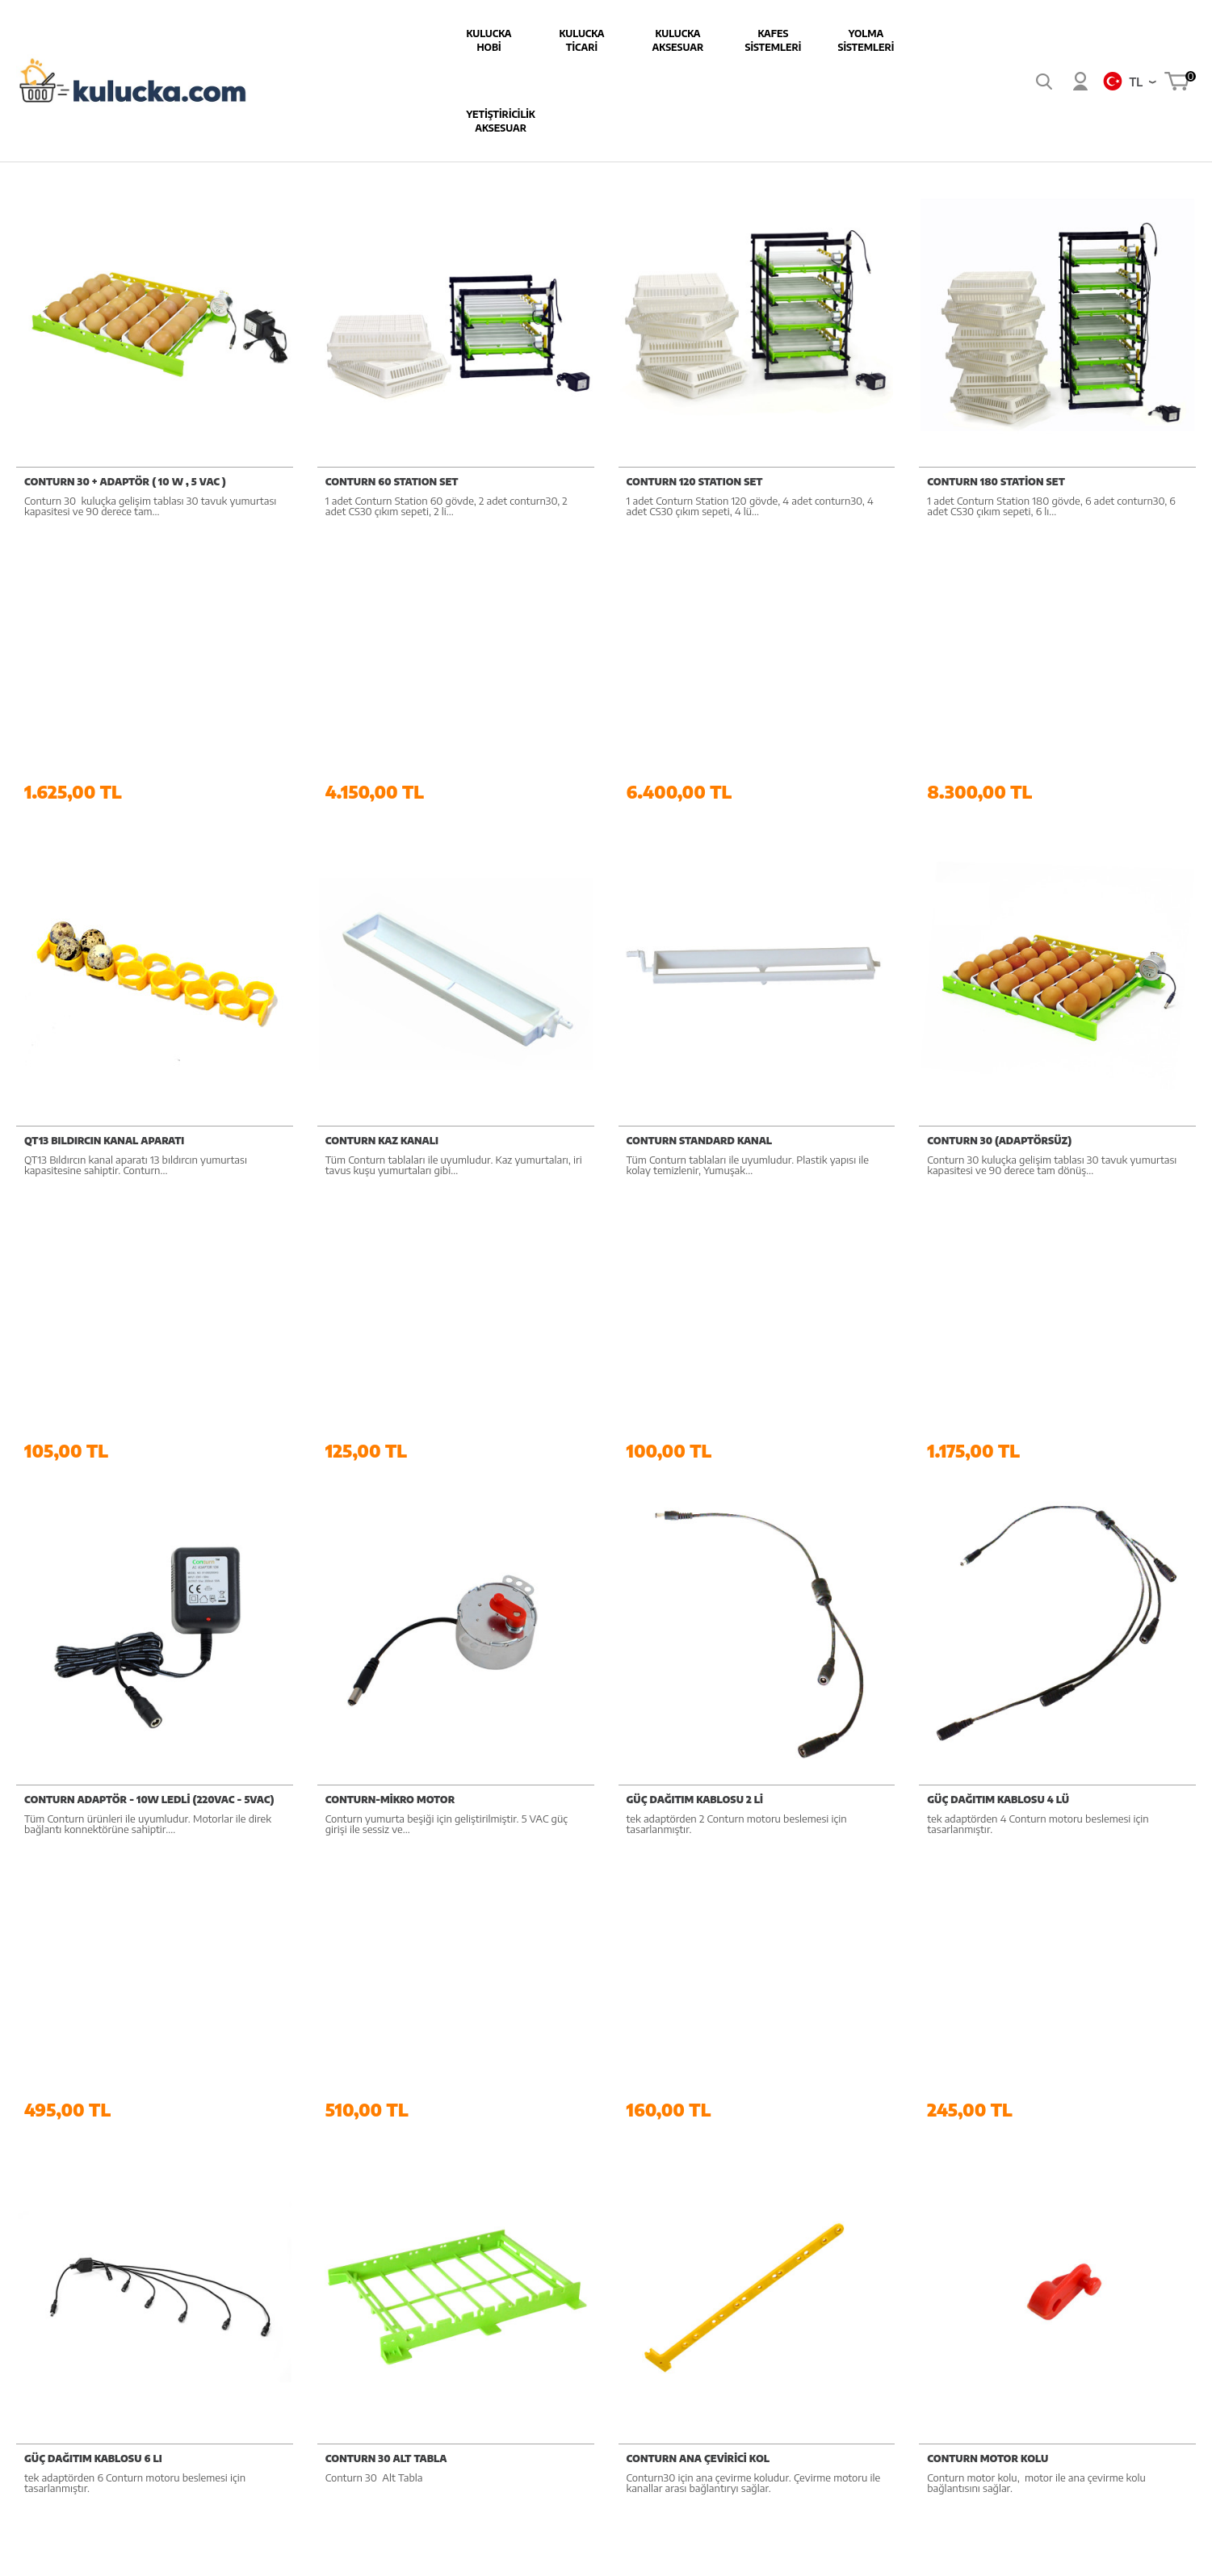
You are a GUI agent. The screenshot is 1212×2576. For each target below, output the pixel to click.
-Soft (527, 2555)
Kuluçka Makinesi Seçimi (1117, 2261)
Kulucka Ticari (446, 40)
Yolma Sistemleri (730, 40)
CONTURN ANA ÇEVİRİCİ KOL (698, 1742)
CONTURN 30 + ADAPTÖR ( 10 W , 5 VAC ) (125, 475)
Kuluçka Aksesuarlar (621, 2261)
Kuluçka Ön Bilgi (1098, 2202)
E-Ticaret (562, 2555)
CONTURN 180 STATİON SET (996, 475)
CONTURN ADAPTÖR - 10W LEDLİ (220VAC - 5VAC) (149, 1320)
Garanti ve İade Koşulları (794, 2290)
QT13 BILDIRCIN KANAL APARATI (104, 898)
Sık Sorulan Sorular (1104, 2231)
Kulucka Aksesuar (542, 40)
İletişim (1076, 2290)
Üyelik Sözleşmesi (778, 2231)
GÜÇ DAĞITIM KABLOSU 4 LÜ (998, 1320)
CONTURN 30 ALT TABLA (386, 1742)
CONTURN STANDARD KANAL (700, 898)
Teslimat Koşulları (778, 2202)
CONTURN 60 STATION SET (392, 475)
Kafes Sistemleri (638, 40)
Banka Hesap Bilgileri (463, 2231)
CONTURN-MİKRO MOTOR (390, 1320)
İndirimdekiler (930, 2261)
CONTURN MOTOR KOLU (987, 1742)
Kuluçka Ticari (606, 2231)
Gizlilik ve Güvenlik (780, 2319)
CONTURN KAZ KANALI (381, 898)
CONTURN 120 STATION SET (695, 475)
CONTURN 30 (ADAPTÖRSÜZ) (999, 898)
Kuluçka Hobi (605, 2202)
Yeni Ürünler (927, 2231)
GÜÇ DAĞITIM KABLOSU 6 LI (93, 1742)
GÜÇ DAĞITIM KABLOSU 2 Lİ (695, 1320)
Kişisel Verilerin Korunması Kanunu (799, 2356)
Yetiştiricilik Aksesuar (829, 40)
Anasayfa (919, 2202)
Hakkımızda (440, 2202)
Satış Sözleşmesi (775, 2261)
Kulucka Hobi (353, 40)
